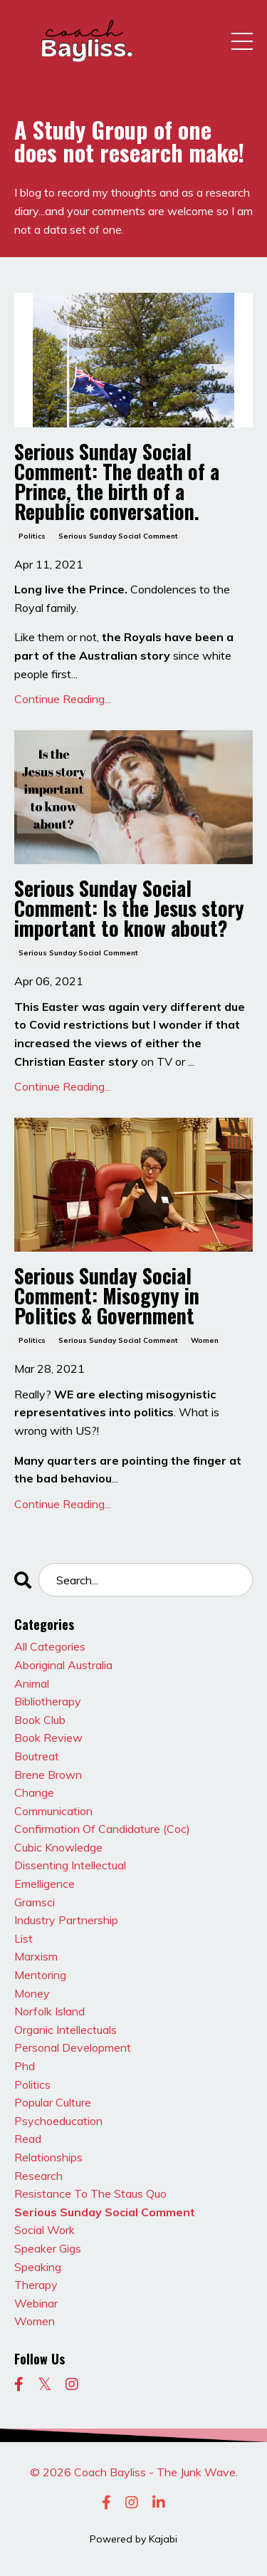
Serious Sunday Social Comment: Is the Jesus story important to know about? (129, 908)
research (38, 2176)
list (23, 1938)
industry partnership (66, 1920)
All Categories (49, 1646)
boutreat (36, 1756)
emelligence (44, 1883)
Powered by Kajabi (133, 2539)
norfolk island (49, 2011)
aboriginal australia (63, 1665)
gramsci (34, 1902)
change (34, 1792)
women (205, 1340)
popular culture (52, 2102)
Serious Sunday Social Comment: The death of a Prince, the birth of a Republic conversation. (116, 481)
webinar (36, 2303)
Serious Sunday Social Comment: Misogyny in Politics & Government (106, 1296)
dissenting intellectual (70, 1865)
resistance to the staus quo (90, 2193)
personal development (72, 2047)
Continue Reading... (62, 699)
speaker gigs (47, 2248)
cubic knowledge (58, 1847)
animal (31, 1683)
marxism (36, 1956)
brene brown (48, 1774)
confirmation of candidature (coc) (102, 1829)
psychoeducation (58, 2121)
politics (32, 536)
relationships (48, 2157)
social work (44, 2230)
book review (48, 1737)
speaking (37, 2267)
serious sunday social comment (118, 536)
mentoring (40, 1975)
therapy (36, 2285)
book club (40, 1720)
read (27, 2138)
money (32, 1993)
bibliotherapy (47, 1701)
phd (24, 2066)
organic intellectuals (65, 2029)
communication (53, 1811)
